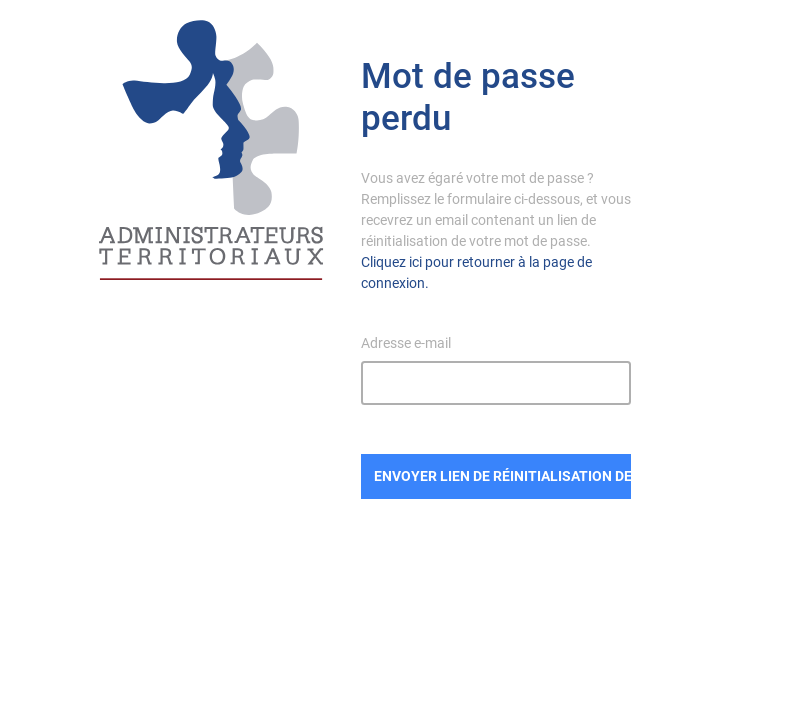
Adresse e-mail (406, 343)
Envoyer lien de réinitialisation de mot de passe (503, 476)
